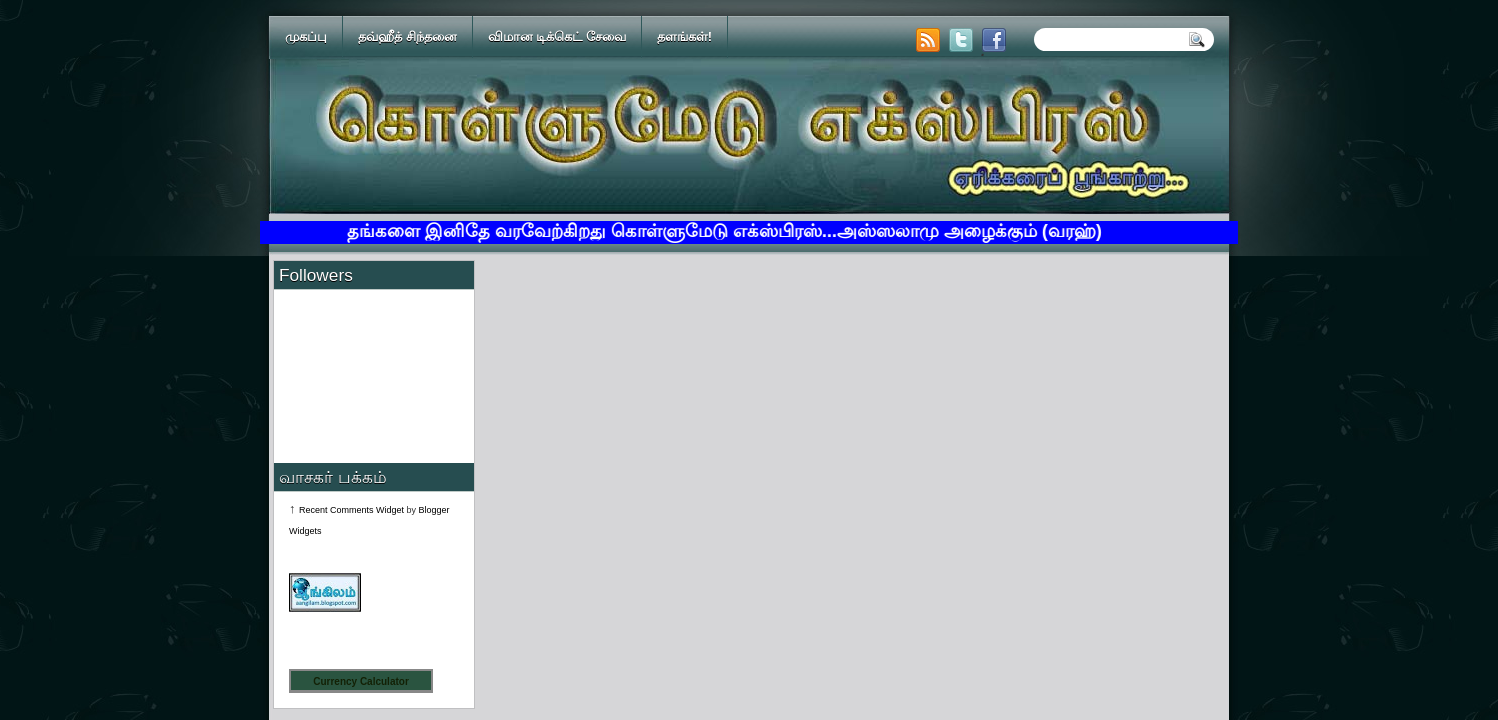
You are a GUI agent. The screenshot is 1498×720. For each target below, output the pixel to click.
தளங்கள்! (684, 36)
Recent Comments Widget (351, 510)
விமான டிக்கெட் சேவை (557, 36)
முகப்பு (306, 36)
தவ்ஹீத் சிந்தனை (407, 36)
